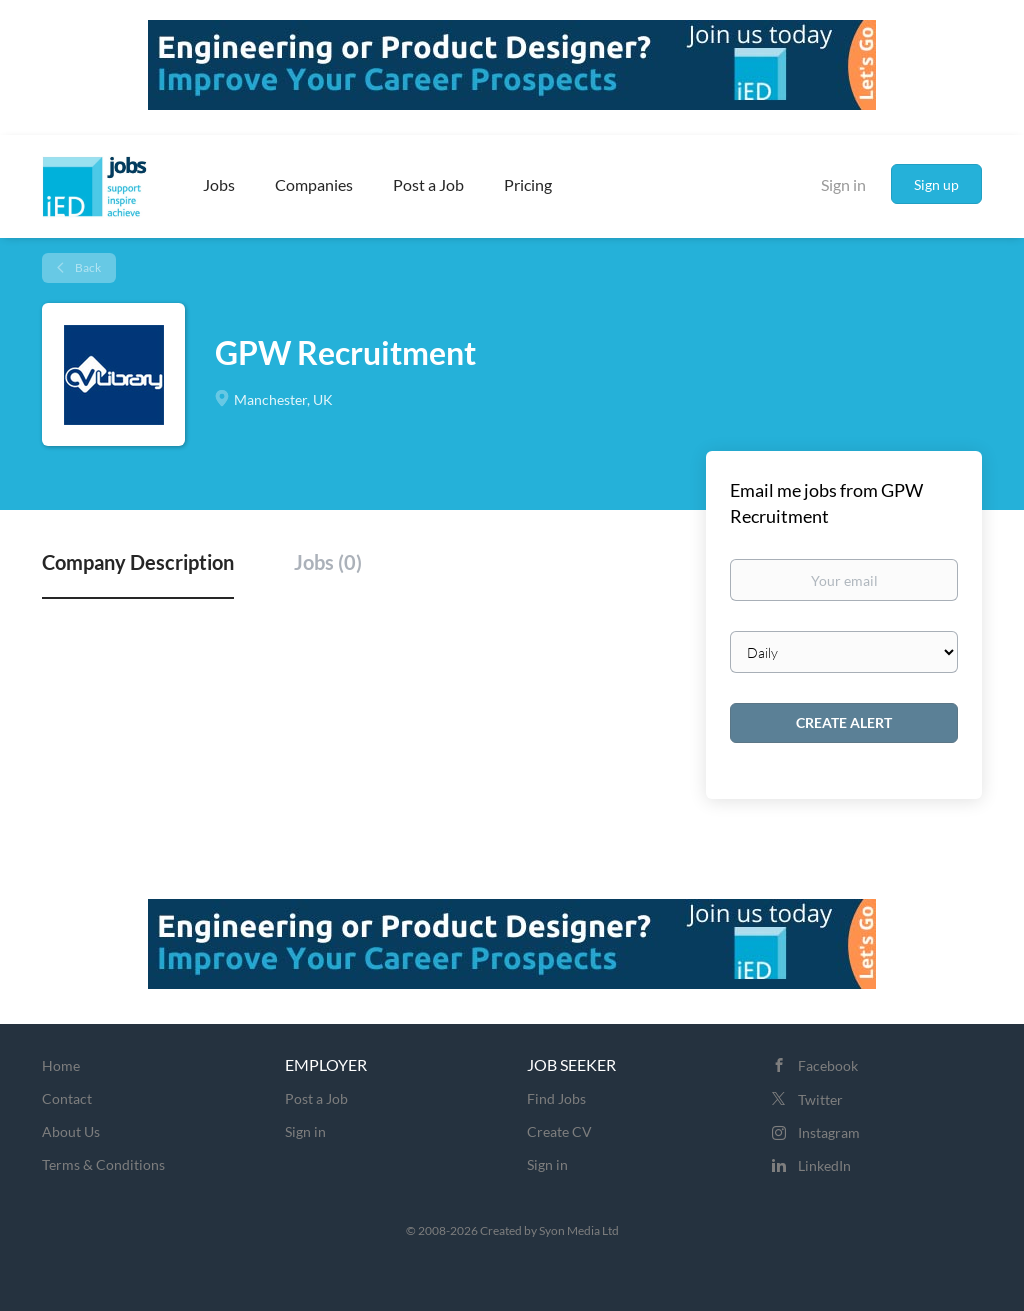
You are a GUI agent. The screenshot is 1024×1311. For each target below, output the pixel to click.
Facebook (828, 1065)
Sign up (936, 184)
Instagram (829, 1132)
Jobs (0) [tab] (328, 562)
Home (61, 1065)
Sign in (843, 184)
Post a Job (316, 1098)
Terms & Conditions (103, 1164)
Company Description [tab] (138, 562)
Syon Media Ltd (579, 1230)
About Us (71, 1131)
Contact (67, 1098)
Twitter (820, 1099)
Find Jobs (556, 1098)
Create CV (559, 1131)
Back (87, 267)
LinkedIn (824, 1165)
